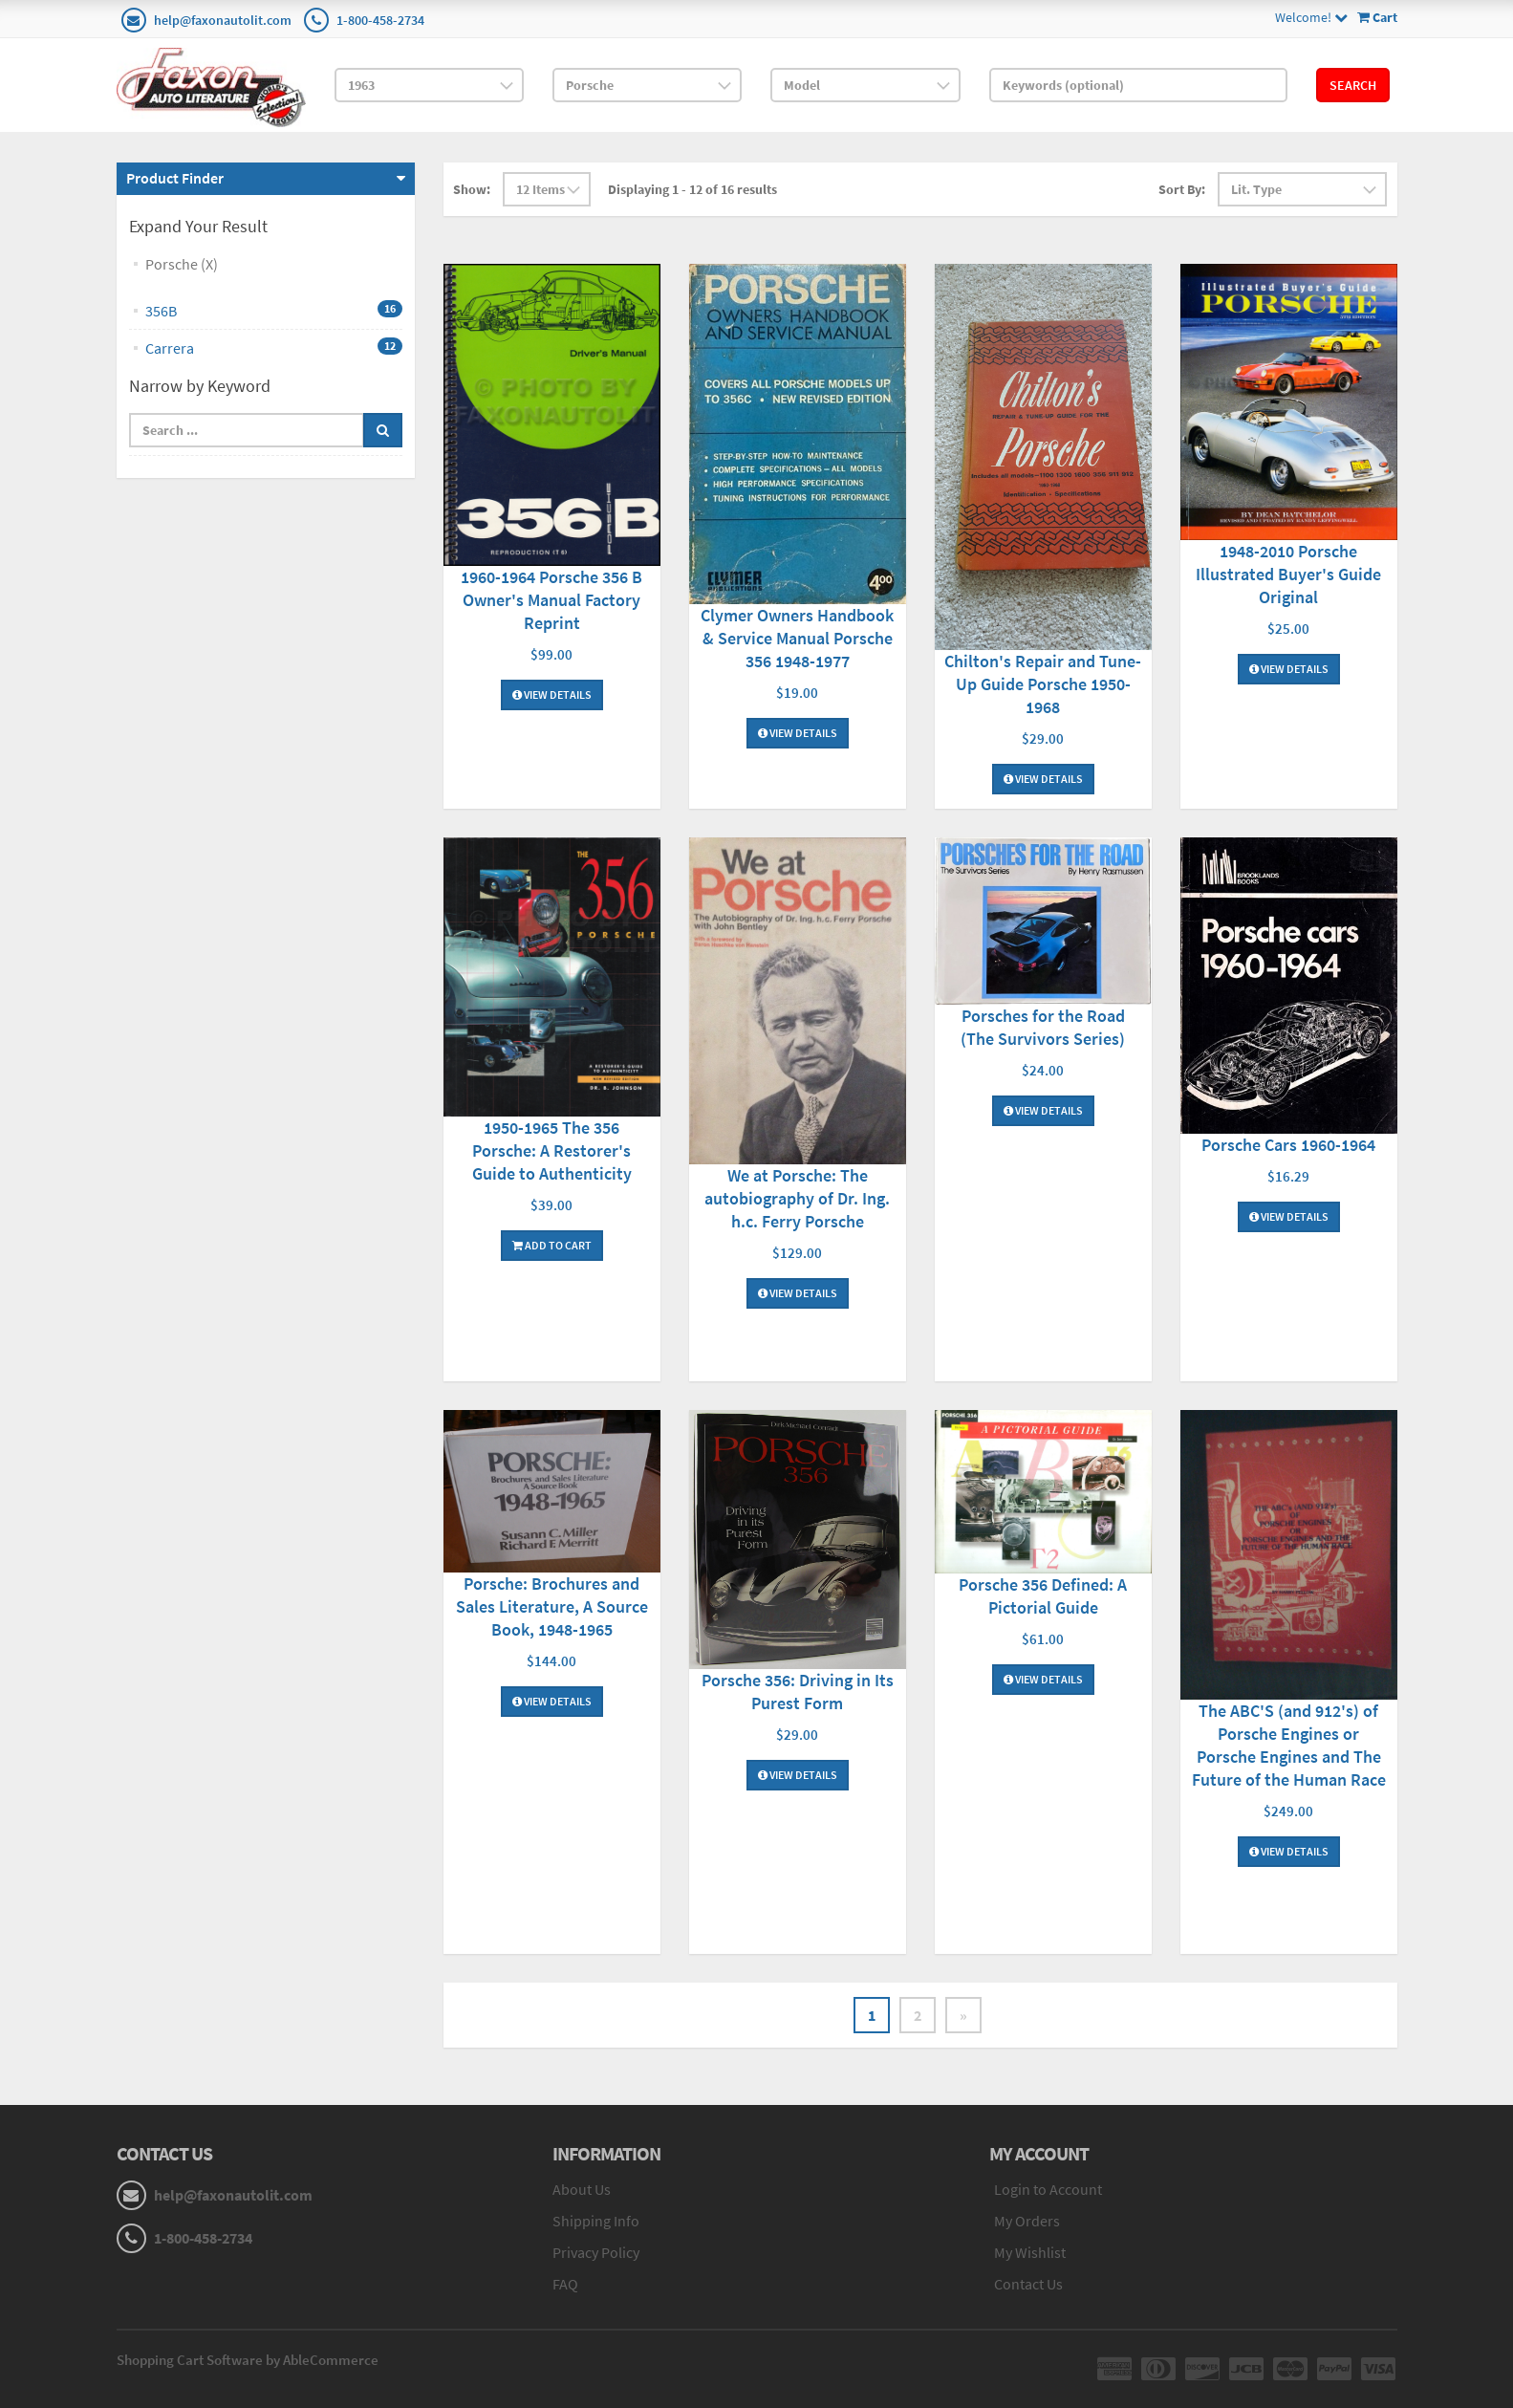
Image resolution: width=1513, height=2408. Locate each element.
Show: (471, 189)
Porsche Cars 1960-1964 (1288, 1145)
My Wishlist (1030, 2252)
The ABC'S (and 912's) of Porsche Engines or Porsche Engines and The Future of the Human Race (1289, 1745)
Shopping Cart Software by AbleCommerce (247, 2360)
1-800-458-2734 (380, 20)
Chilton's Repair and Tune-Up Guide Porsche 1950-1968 (1042, 684)
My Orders (1027, 2220)
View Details (552, 694)
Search (1352, 85)
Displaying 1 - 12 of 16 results (692, 189)
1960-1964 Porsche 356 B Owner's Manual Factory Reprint (551, 600)
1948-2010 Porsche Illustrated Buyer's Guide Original (1288, 574)
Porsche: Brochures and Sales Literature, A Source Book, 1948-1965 (552, 1606)
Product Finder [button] (175, 177)
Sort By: (1181, 189)
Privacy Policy (595, 2252)
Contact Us (1028, 2283)
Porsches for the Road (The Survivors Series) (1043, 1027)
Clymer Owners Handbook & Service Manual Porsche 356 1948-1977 (797, 638)
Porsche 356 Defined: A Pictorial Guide (1043, 1595)
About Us (581, 2189)
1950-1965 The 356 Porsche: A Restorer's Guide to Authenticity (552, 1150)
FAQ (565, 2283)
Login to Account (1048, 2189)
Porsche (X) (181, 263)
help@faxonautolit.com (223, 20)
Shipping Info (595, 2220)
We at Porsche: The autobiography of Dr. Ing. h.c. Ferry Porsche (797, 1198)
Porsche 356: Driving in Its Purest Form (798, 1691)
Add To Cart (552, 1245)
